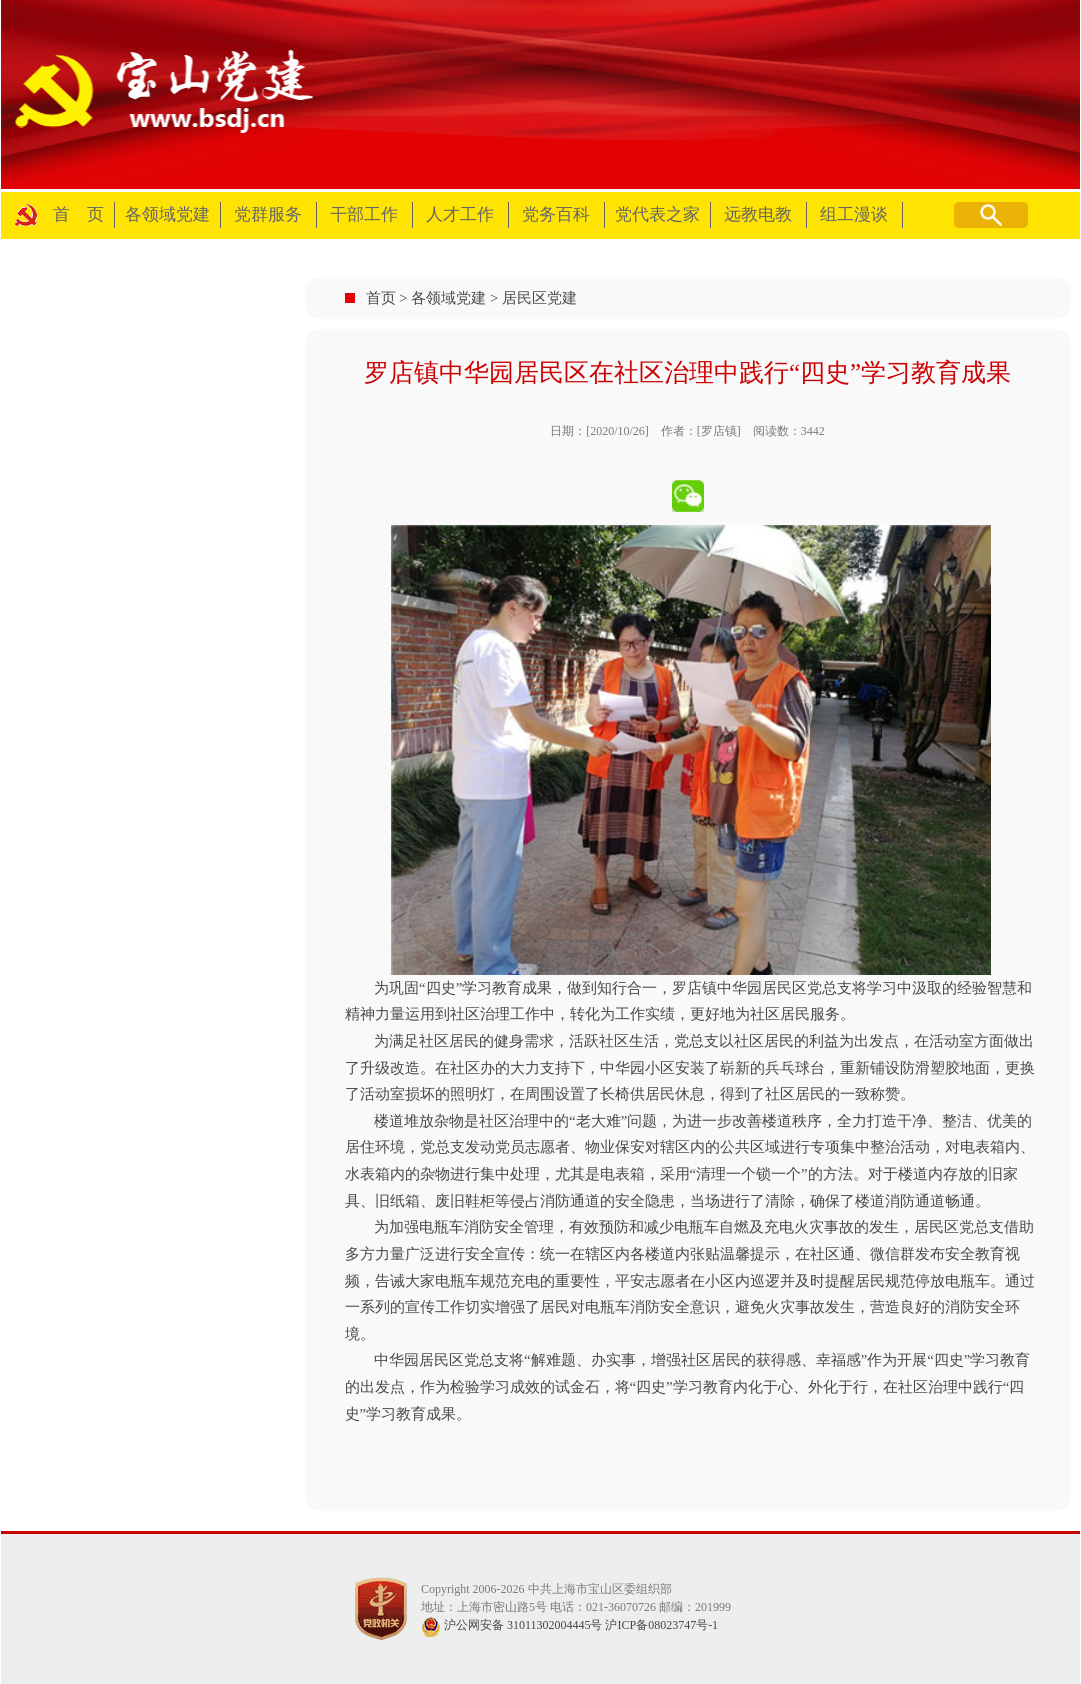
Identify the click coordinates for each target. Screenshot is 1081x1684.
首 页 (78, 214)
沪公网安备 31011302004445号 (512, 1625)
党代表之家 (657, 214)
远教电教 (758, 214)
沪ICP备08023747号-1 (661, 1625)
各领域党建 (167, 214)
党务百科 (556, 214)
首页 (381, 298)
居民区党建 (539, 298)
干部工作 (364, 214)
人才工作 (460, 214)
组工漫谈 (854, 214)
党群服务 (268, 214)
